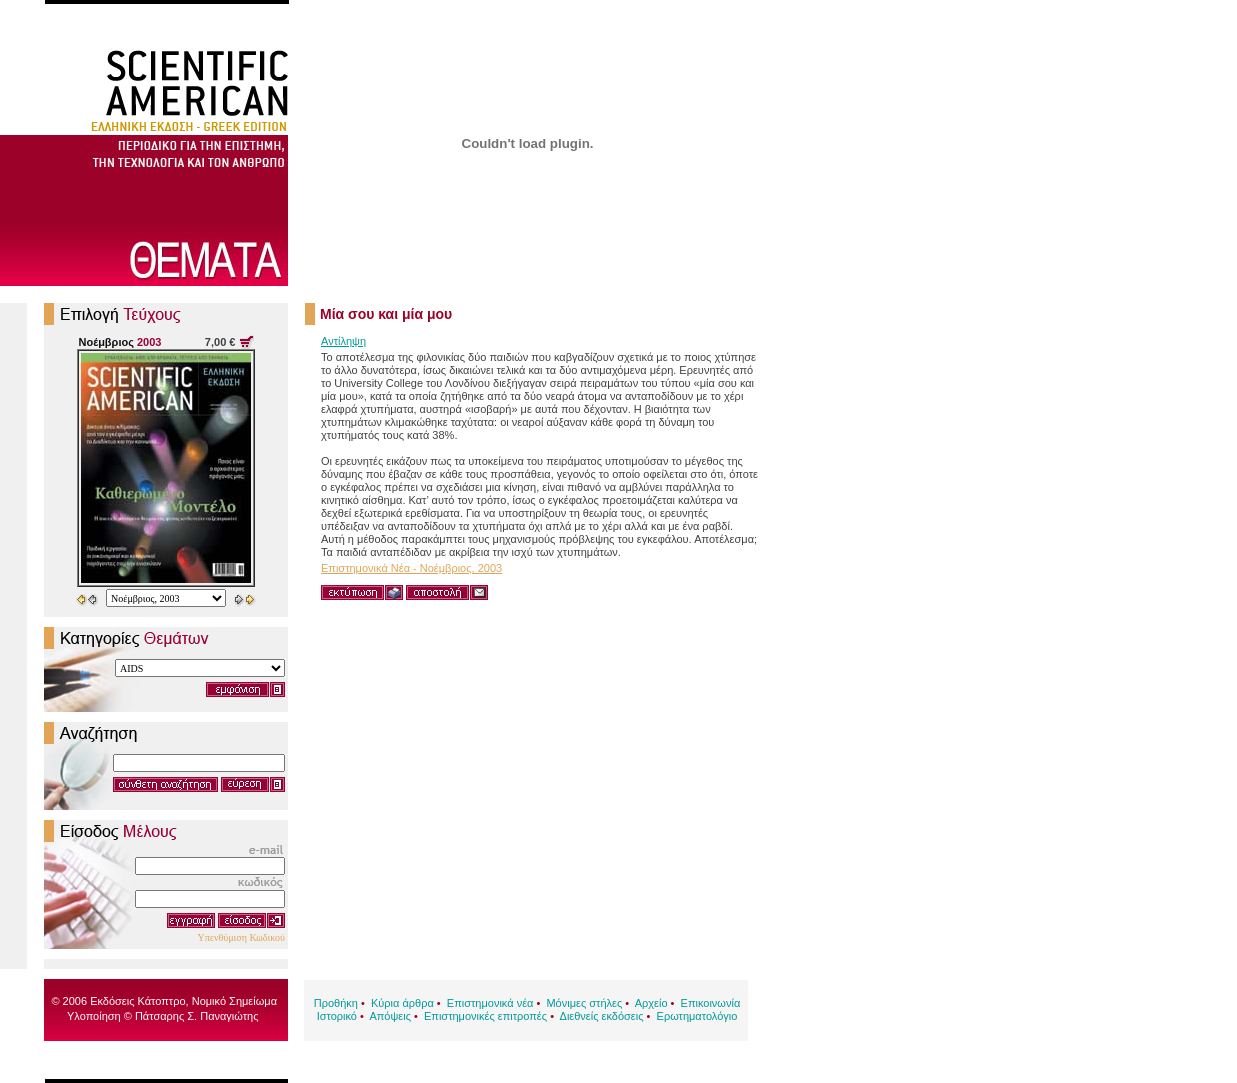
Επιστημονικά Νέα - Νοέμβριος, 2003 (411, 568)
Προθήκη (336, 1003)
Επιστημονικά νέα (490, 1003)
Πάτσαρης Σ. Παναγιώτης (197, 1016)
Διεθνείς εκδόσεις (602, 1016)
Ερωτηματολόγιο (697, 1016)
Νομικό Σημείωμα (234, 1001)
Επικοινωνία (711, 1003)
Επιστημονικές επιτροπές (485, 1016)
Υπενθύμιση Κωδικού (241, 937)
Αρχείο (651, 1003)
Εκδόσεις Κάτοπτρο (137, 1001)
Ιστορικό (337, 1016)
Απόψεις (390, 1016)
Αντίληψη (343, 341)
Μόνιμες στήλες (584, 1003)
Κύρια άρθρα (402, 1003)
